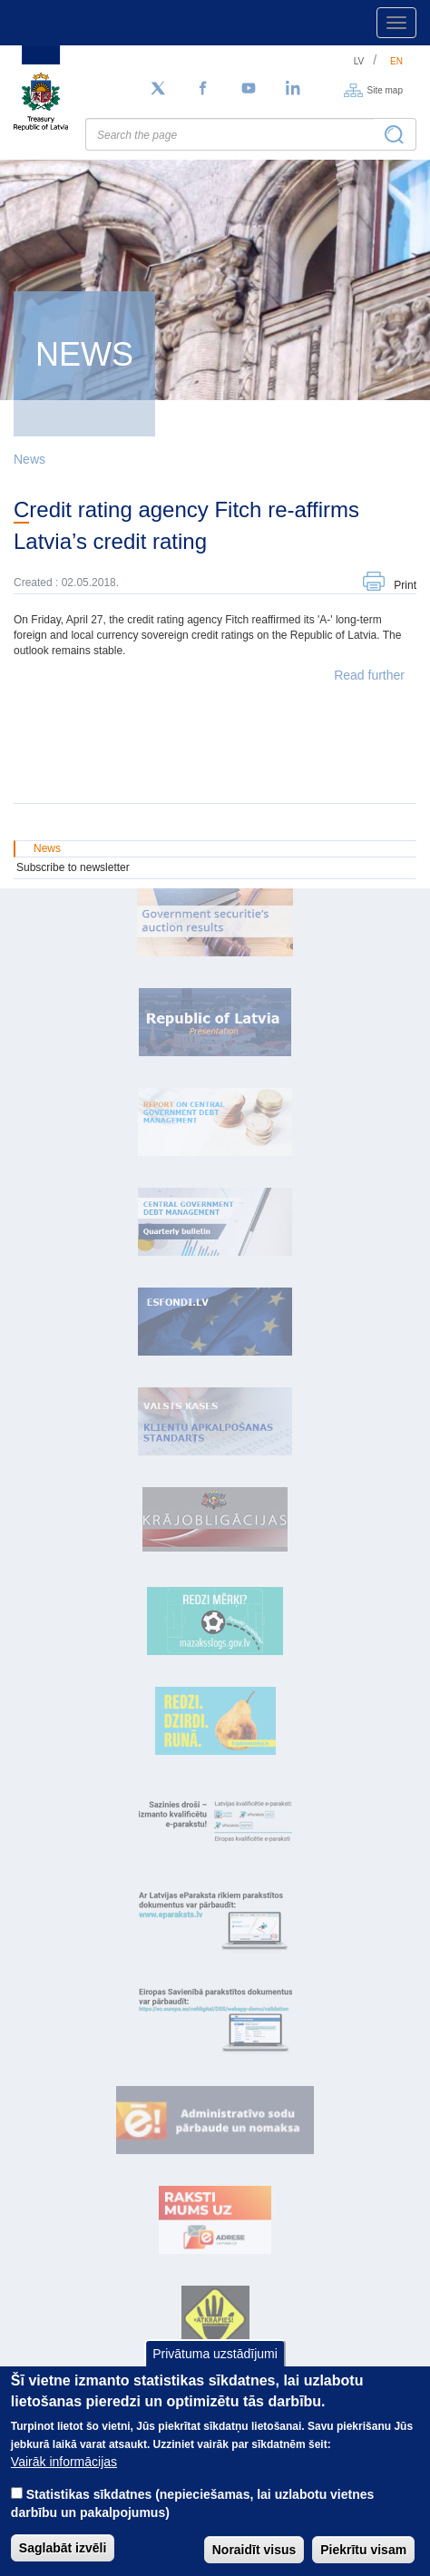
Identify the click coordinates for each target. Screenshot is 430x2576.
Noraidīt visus (254, 2549)
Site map (385, 89)
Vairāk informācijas (64, 2461)
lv (359, 61)
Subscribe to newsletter (73, 867)
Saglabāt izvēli (62, 2548)
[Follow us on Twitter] (158, 89)
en (396, 61)
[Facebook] (203, 89)
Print (405, 585)
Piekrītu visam (363, 2549)
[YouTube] (248, 89)
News (29, 459)
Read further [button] (369, 675)
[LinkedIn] (294, 89)
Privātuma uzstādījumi (215, 2353)
